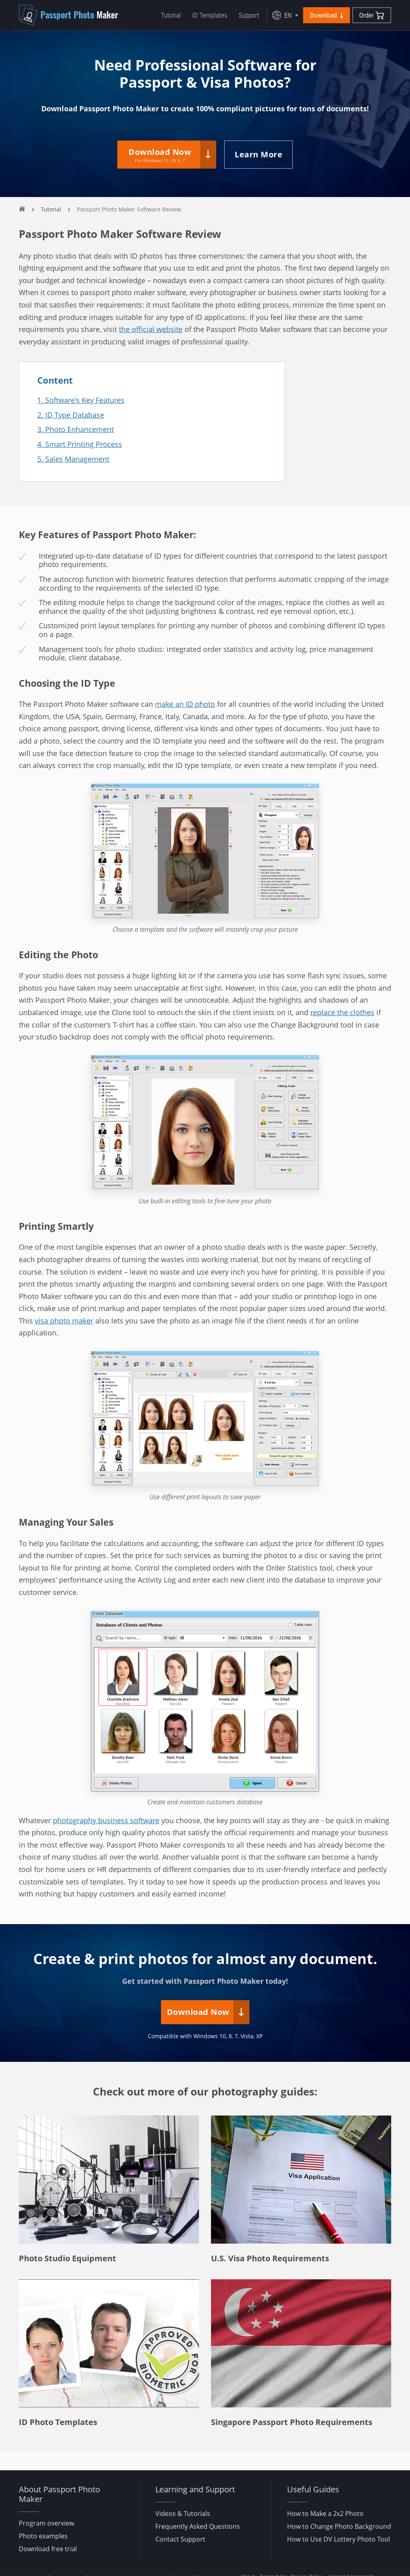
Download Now (160, 155)
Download (326, 15)
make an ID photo (185, 704)
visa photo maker (64, 1320)
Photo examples (43, 2536)
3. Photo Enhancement (75, 429)
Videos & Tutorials (182, 2513)
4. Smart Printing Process (79, 444)
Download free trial (48, 2549)
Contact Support (180, 2539)
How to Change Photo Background (339, 2526)
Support (249, 15)
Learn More (258, 154)
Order (371, 15)
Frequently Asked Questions (197, 2526)
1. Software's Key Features (81, 400)
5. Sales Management (73, 458)
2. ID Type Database (70, 415)
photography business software (106, 1820)
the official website (151, 329)
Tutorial (171, 15)
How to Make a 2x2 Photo (325, 2513)
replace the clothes (342, 1012)
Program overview (46, 2523)
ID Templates (209, 15)
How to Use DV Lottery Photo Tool (338, 2539)
